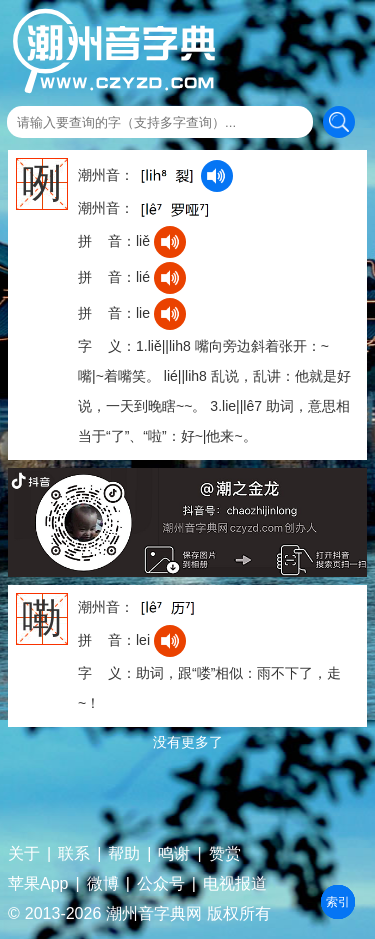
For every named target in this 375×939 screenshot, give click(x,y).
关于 (24, 854)
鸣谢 (174, 854)
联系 (74, 854)
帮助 (124, 854)
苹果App (38, 884)
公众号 (161, 884)
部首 (338, 902)
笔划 (338, 902)
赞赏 (225, 854)
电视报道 (235, 884)
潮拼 (338, 902)
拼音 (338, 902)
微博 (103, 884)
